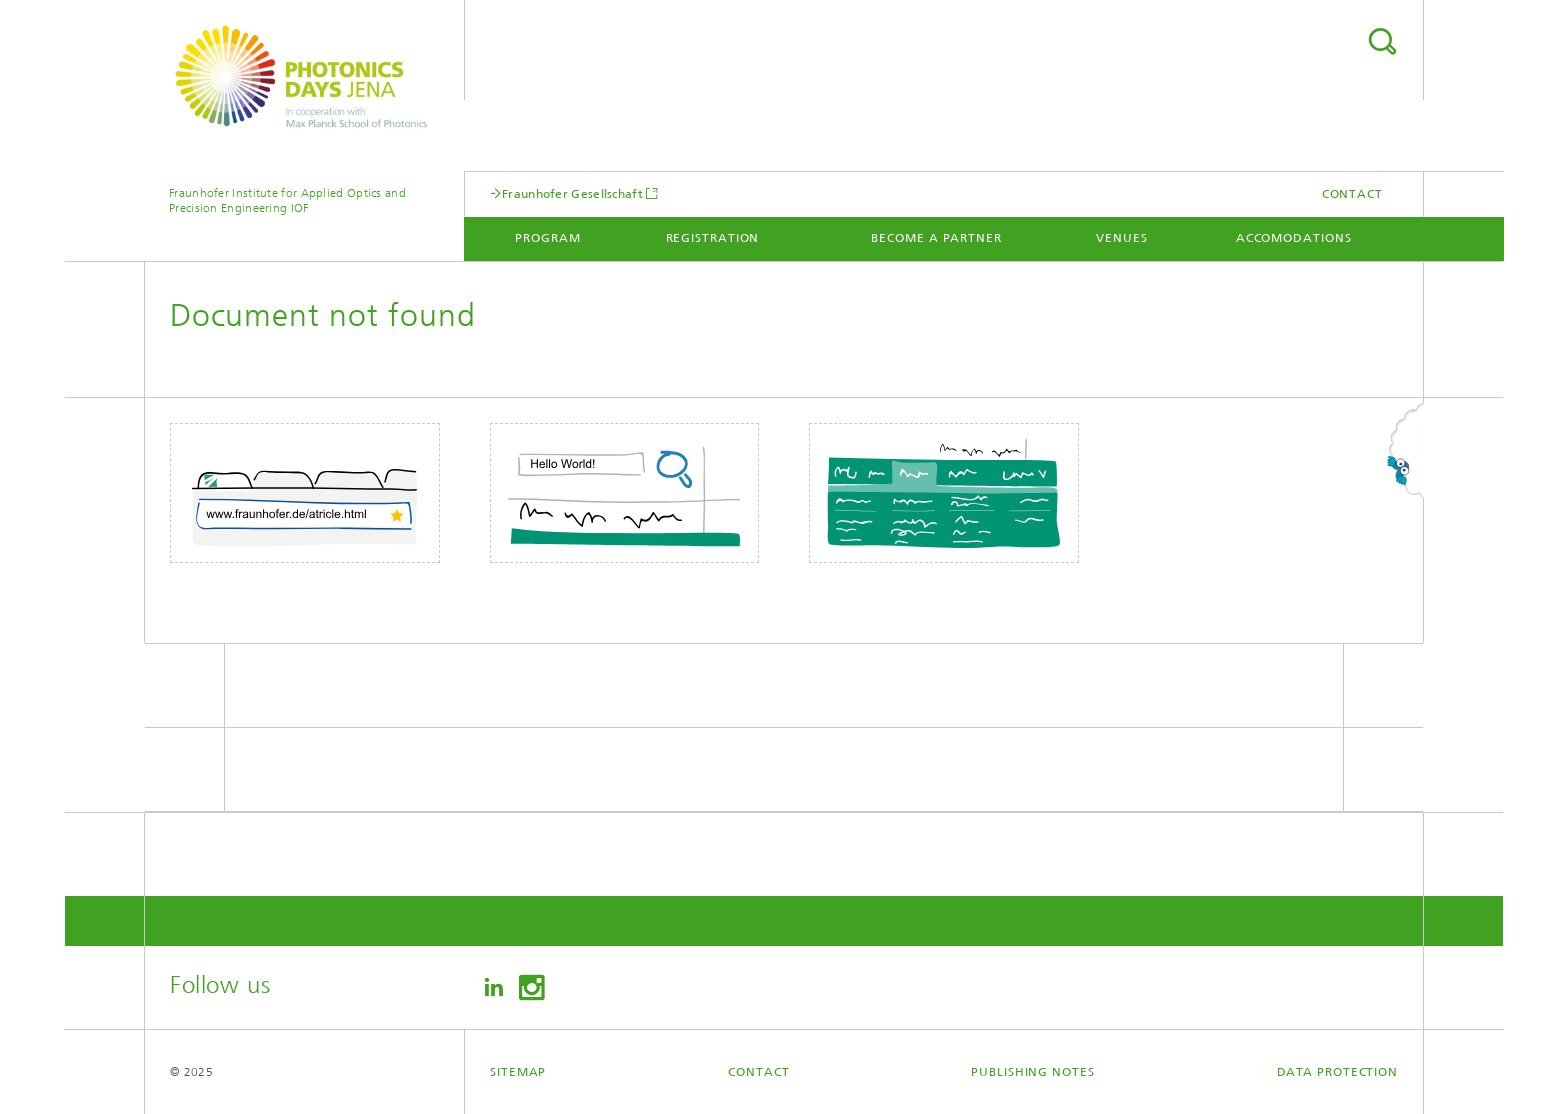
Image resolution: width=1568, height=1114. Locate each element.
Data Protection (1338, 1072)
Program (547, 238)
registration (713, 238)
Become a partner (936, 238)
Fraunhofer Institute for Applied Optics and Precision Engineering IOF (287, 200)
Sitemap (518, 1072)
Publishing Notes (1032, 1072)
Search (1382, 41)
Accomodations (1294, 238)
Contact (1352, 194)
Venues (1121, 238)
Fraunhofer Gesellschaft (572, 193)
